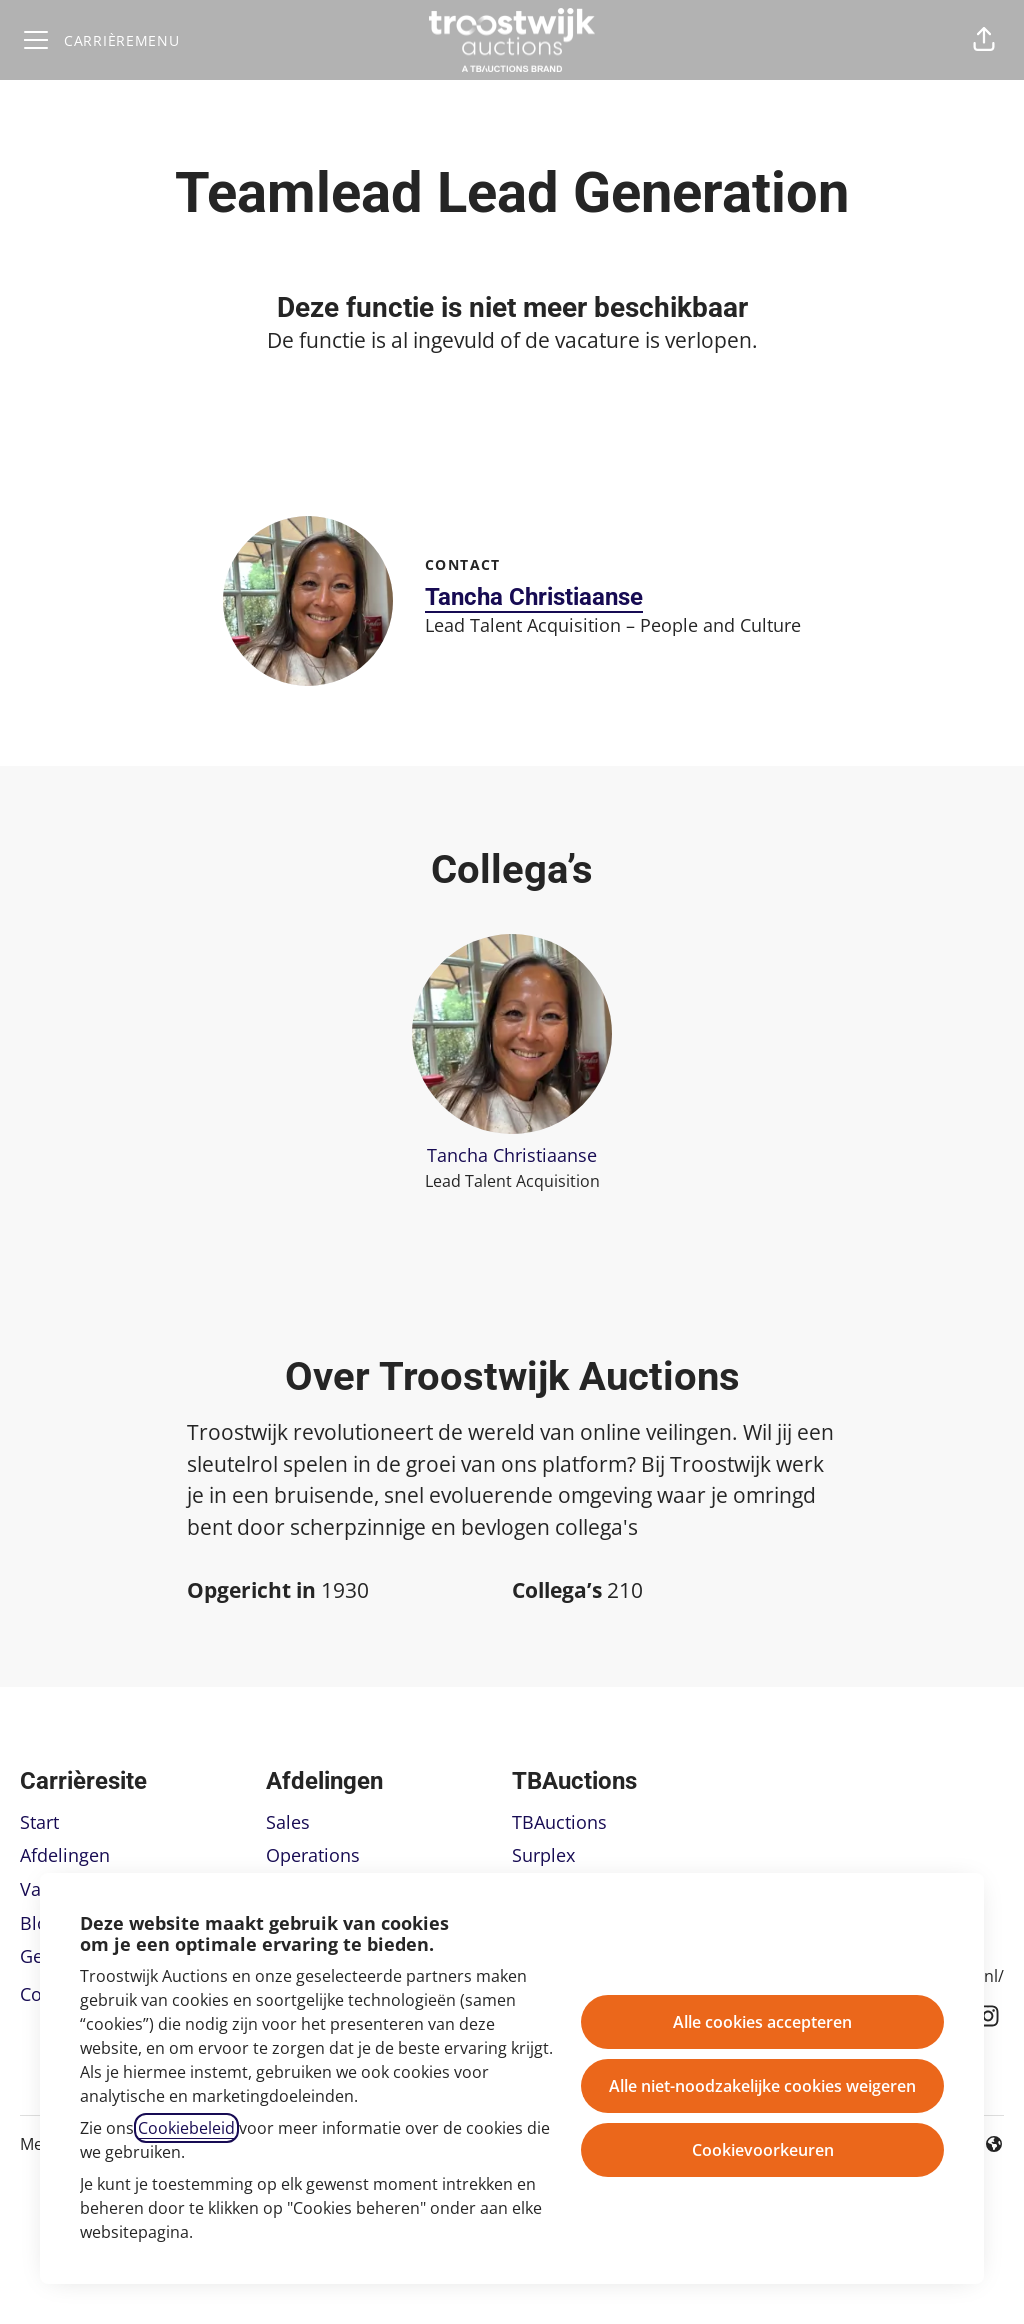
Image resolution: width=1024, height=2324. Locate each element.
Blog (39, 1923)
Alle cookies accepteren (762, 2022)
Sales (288, 1822)
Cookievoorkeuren (763, 2150)
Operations (313, 1855)
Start (39, 1822)
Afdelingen (65, 1855)
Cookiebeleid (186, 2128)
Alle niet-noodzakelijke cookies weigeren (762, 2086)
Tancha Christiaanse (534, 597)
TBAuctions (559, 1822)
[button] (984, 40)
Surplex (543, 1855)
